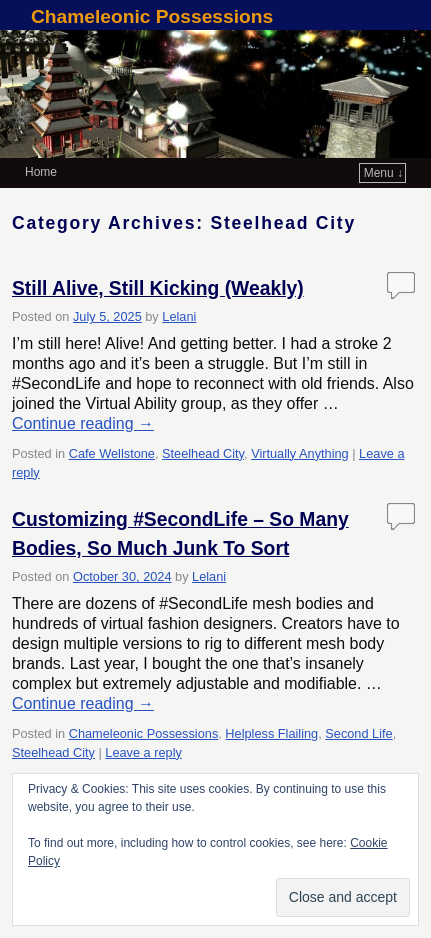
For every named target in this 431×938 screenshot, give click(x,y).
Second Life (358, 733)
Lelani (179, 316)
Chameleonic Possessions (152, 16)
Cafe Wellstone (112, 453)
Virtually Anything (300, 453)
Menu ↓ (383, 173)
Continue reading (83, 423)
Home (41, 172)
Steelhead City (203, 453)
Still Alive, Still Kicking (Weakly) (158, 288)
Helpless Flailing (271, 733)
